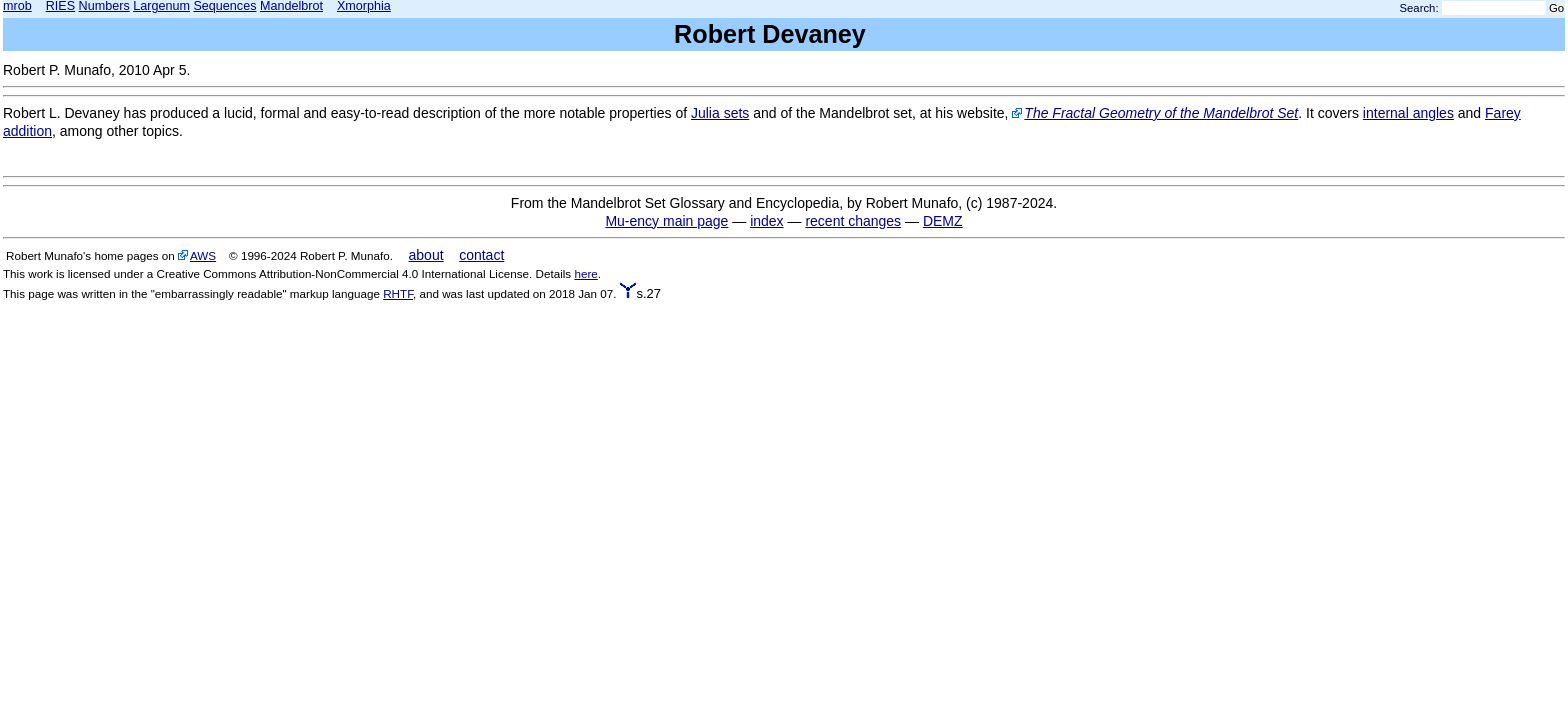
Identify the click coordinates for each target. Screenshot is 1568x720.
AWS (203, 255)
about (426, 255)
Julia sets (720, 113)
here (585, 273)
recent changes (853, 221)
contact (481, 255)
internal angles (1408, 113)
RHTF (398, 293)
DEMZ (943, 221)
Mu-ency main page (666, 221)
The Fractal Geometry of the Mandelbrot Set (1161, 113)
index (766, 221)
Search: (1419, 8)
